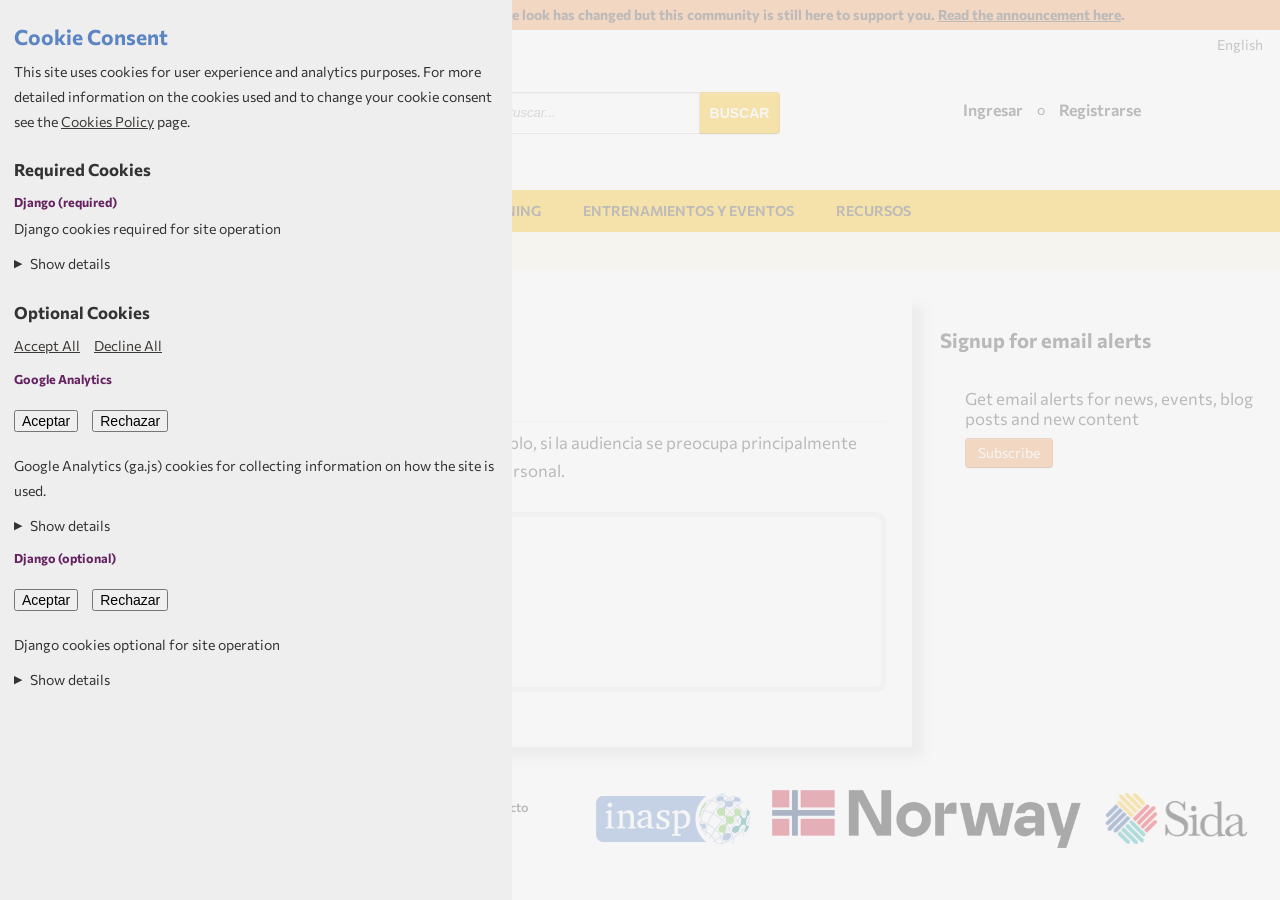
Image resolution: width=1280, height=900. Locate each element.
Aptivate (1229, 876)
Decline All (128, 345)
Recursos (873, 210)
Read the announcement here (1029, 14)
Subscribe (1009, 452)
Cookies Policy (107, 121)
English (1240, 44)
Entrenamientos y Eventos (688, 210)
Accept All (47, 345)
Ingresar (993, 109)
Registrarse (1100, 109)
